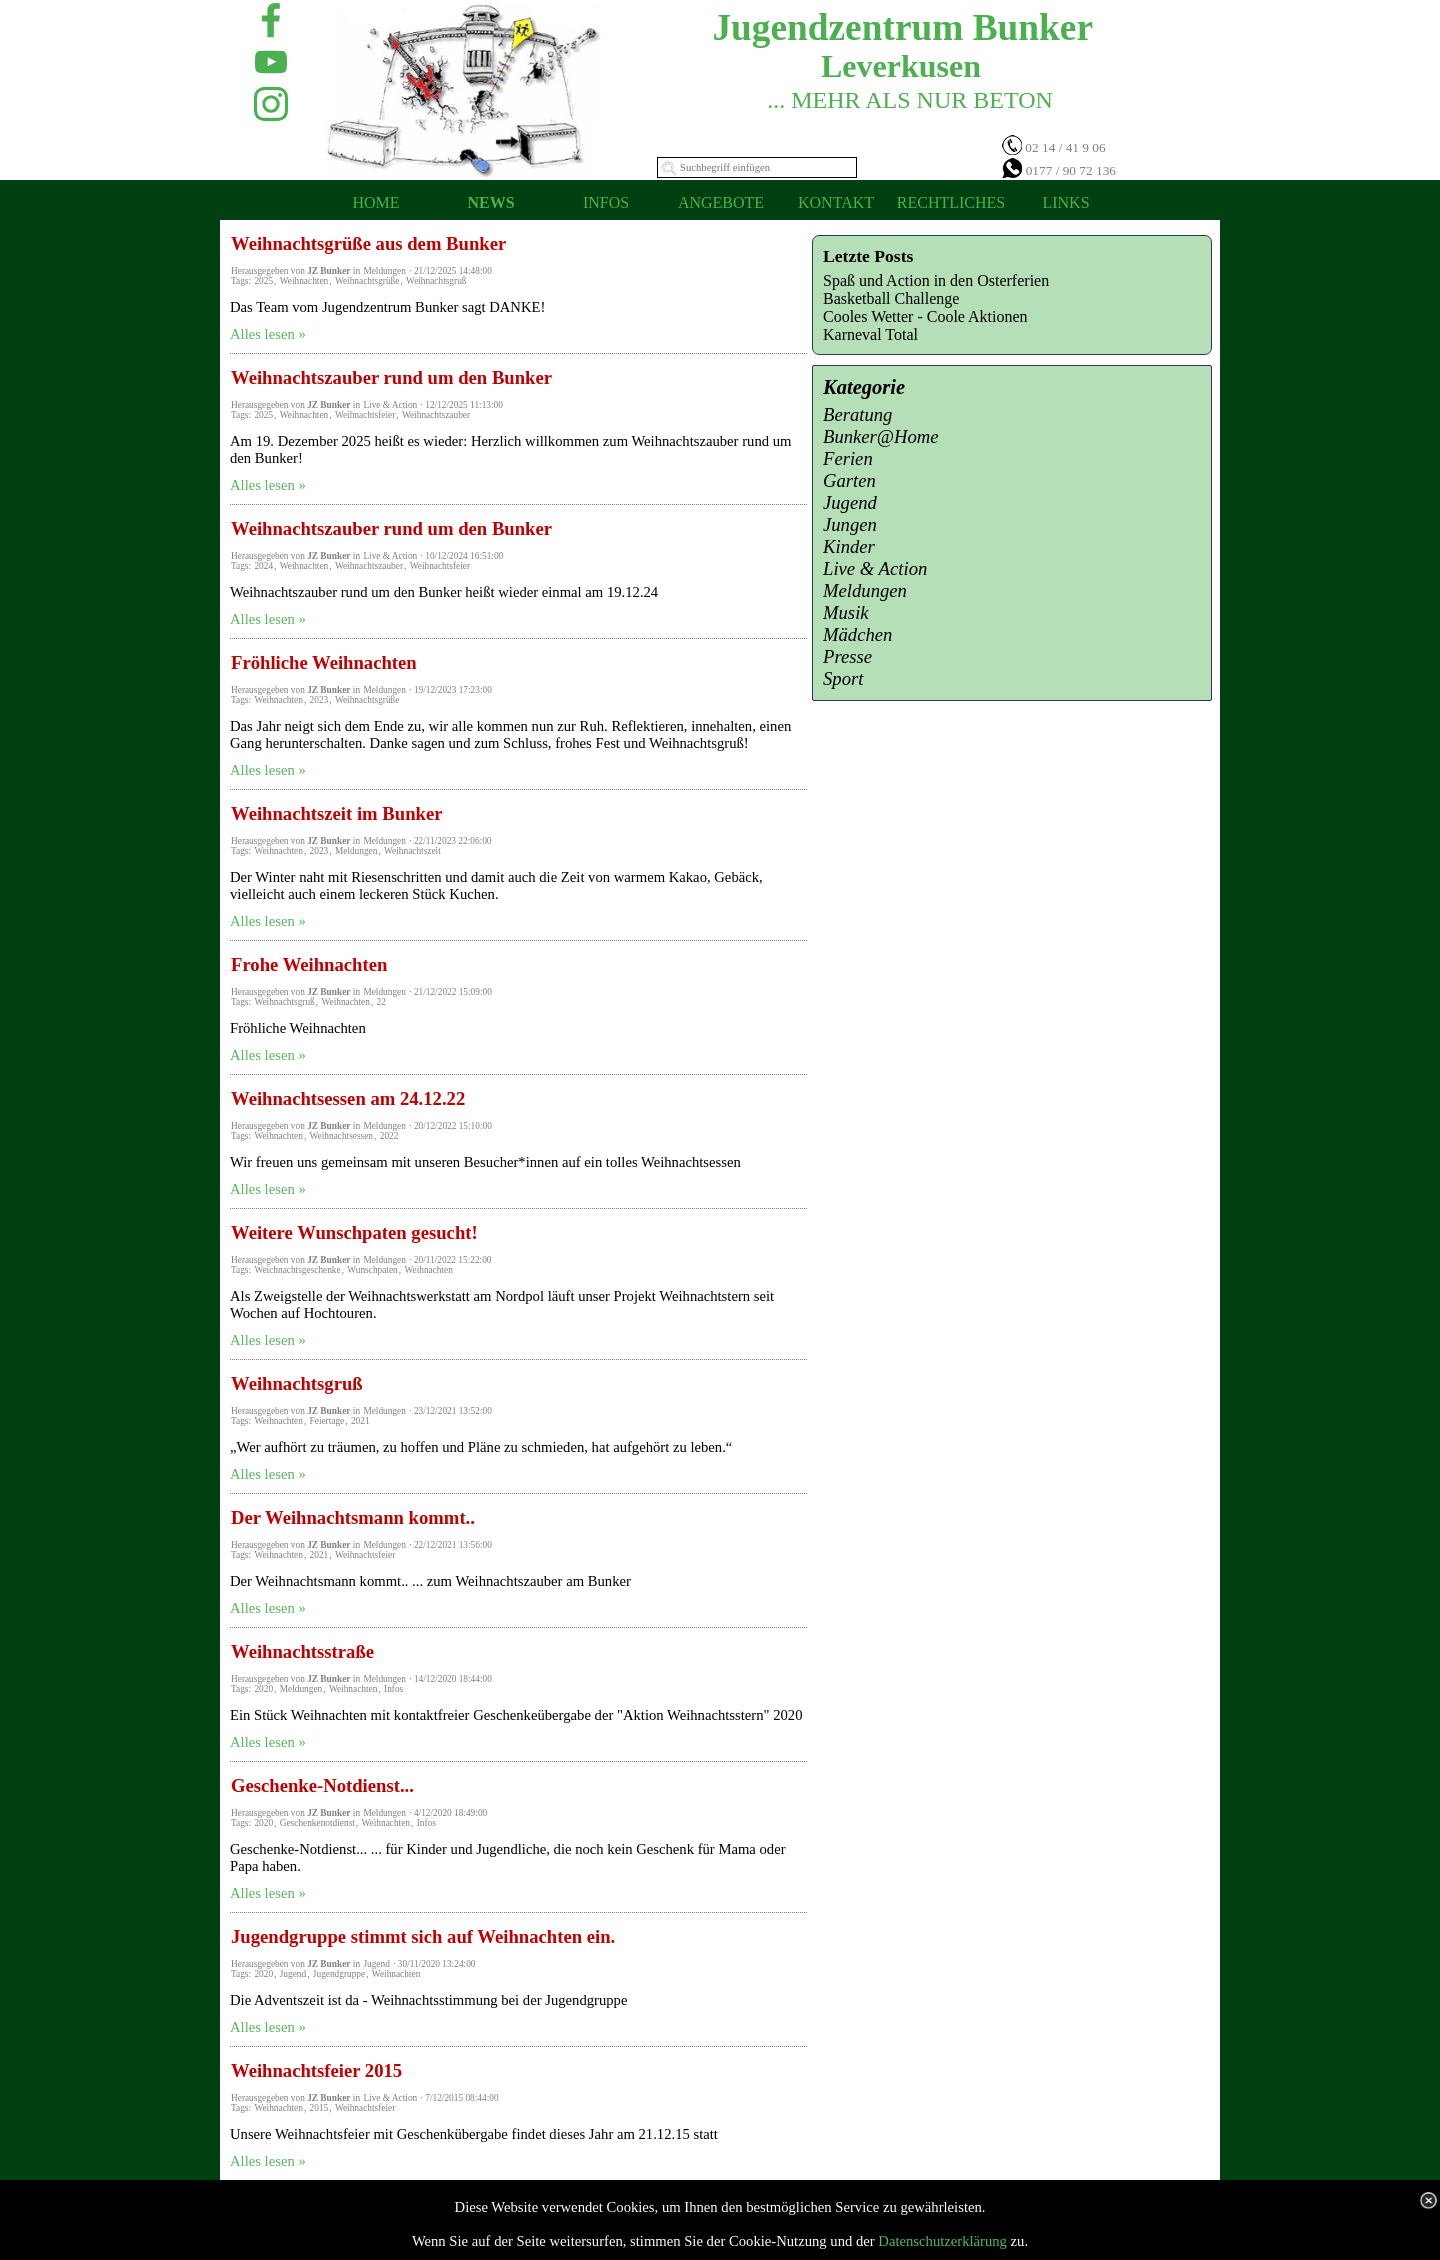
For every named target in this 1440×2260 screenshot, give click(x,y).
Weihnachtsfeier (365, 415)
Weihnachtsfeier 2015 (316, 2070)
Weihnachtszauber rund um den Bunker (391, 377)
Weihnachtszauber (436, 415)
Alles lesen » (268, 334)
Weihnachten (304, 281)
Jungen (850, 524)
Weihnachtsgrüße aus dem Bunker (368, 243)
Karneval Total (870, 334)
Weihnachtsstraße (302, 1651)
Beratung (857, 414)
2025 (263, 281)
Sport (843, 678)
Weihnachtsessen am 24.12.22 (348, 1098)
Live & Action (875, 568)
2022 (389, 1136)
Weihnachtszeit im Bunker (336, 813)
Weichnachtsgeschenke (297, 1270)
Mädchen (857, 634)
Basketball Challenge (891, 298)
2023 (319, 700)
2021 (360, 1421)
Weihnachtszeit (412, 851)
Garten (849, 480)
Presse (847, 656)
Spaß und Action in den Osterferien (936, 280)
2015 (319, 2108)
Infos (393, 1689)
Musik (846, 612)
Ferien (848, 458)
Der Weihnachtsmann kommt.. (353, 1517)
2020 (263, 1689)
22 (381, 1002)
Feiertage (327, 1421)
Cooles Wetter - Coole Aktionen (925, 316)
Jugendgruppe (339, 1974)
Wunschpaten (372, 1270)
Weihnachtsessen (342, 1136)
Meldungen (356, 851)
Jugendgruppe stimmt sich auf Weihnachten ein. (423, 1936)
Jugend (293, 1974)
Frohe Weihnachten (309, 964)
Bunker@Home (881, 436)
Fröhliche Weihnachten (324, 662)
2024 (263, 566)
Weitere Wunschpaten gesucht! (354, 1232)
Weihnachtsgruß (436, 281)
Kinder (849, 546)
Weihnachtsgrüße (367, 281)
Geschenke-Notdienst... (322, 1785)
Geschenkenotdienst (317, 1823)
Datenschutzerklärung (942, 2241)
